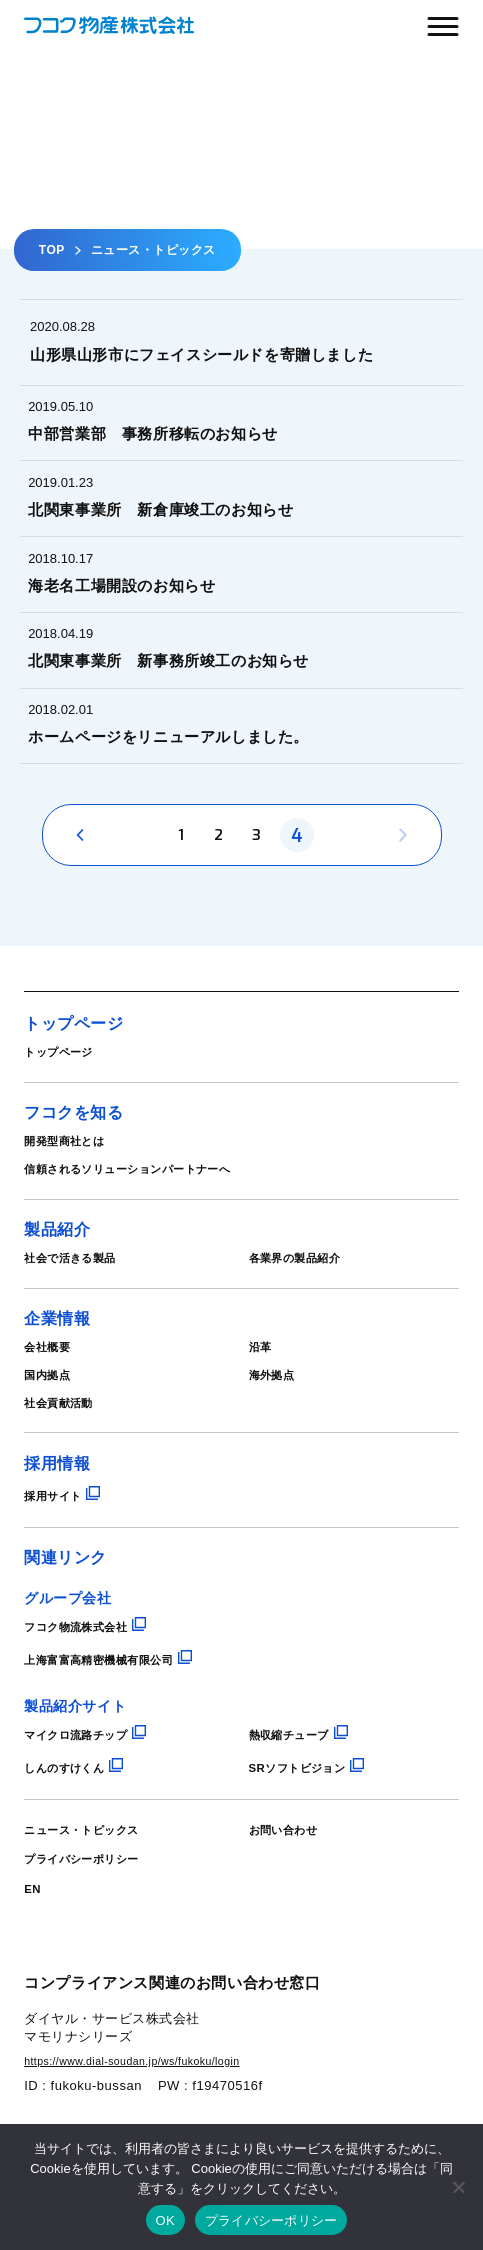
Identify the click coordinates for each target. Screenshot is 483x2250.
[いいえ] (458, 2187)
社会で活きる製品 (82, 1318)
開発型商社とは (75, 1195)
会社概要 (53, 1411)
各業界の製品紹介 (307, 1318)
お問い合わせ (292, 1903)
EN (34, 1961)
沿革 (263, 1411)
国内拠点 (53, 1441)
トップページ (67, 1103)
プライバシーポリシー (97, 1932)
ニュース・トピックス (97, 1903)
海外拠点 (278, 1441)
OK (165, 2220)
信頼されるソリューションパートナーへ (155, 1226)
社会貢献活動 (67, 1472)
